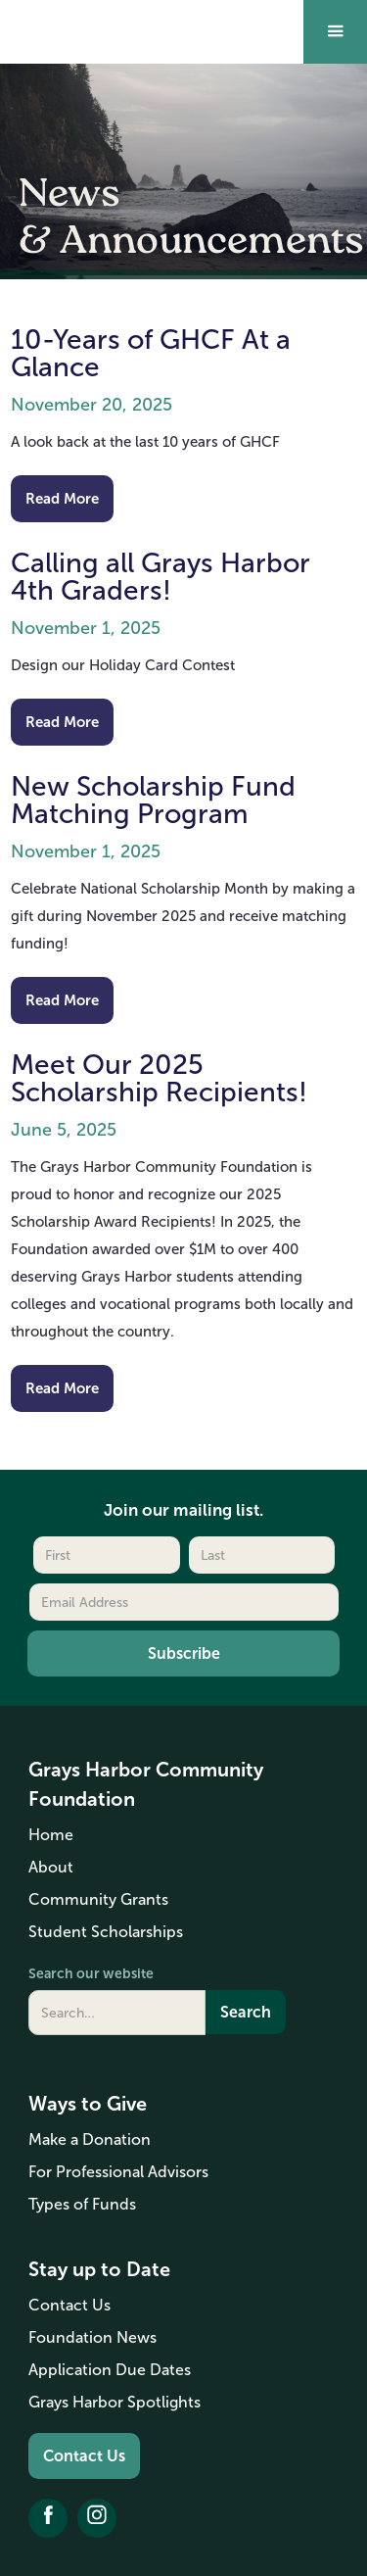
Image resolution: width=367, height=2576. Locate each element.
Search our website (91, 1973)
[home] (85, 17)
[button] (335, 32)
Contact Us (84, 2456)
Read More (62, 498)
